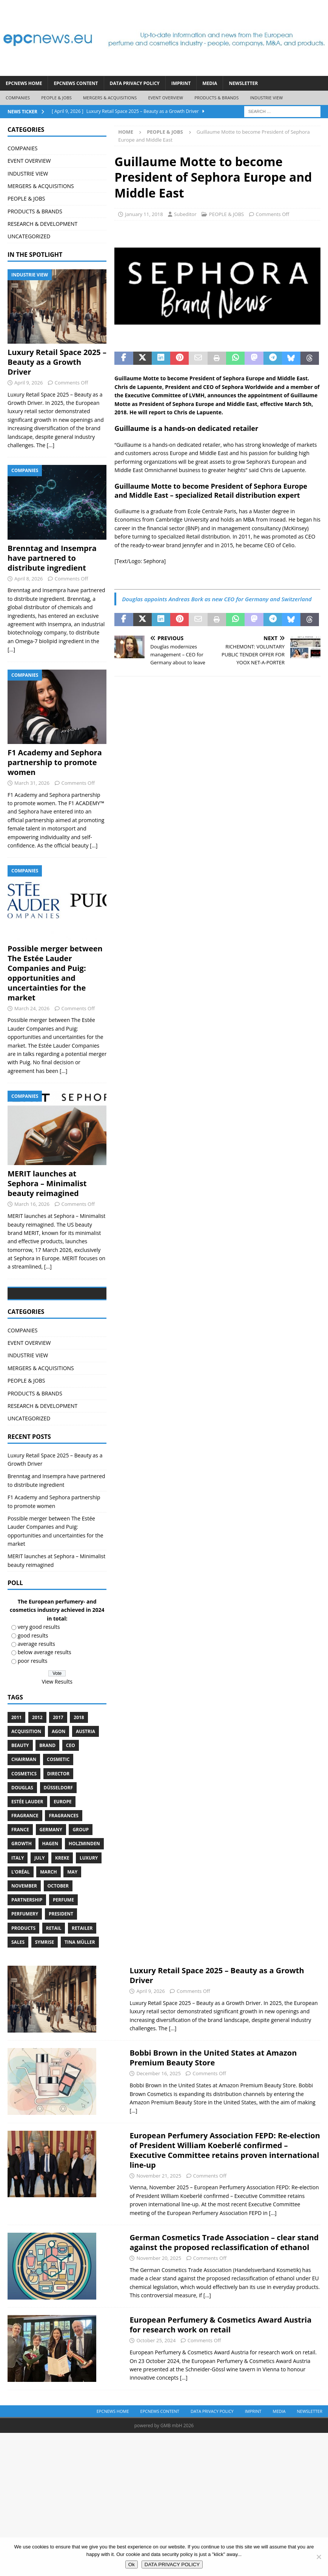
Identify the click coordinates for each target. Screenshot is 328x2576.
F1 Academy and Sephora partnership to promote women (55, 762)
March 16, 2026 (31, 1204)
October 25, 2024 (156, 2397)
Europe (63, 1858)
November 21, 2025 (158, 2232)
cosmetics (24, 1830)
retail (54, 1985)
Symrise (44, 1999)
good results (33, 1692)
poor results (33, 1717)
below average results (44, 1709)
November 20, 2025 (158, 2315)
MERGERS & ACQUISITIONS (110, 97)
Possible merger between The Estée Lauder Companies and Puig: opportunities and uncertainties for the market (55, 973)
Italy (17, 1914)
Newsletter (243, 83)
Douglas (22, 1844)
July (39, 1914)
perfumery (24, 1971)
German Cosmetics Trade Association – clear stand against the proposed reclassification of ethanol (224, 2299)
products (23, 1985)
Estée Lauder (27, 1858)
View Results (57, 1738)
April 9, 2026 (28, 382)
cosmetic (58, 1816)
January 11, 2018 (144, 214)
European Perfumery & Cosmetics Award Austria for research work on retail (220, 2382)
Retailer (82, 1985)
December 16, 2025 (158, 2130)
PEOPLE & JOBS (56, 97)
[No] (318, 2557)
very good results (39, 1683)
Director (58, 1830)
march (48, 1928)
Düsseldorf (58, 1844)
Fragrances (63, 1872)
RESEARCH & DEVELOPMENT (42, 223)
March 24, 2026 (31, 1008)
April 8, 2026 (28, 578)
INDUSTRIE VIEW (266, 97)
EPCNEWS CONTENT (76, 83)
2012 (37, 1774)
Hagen (50, 1900)
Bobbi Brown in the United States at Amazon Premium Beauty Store (213, 2115)
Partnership (26, 1957)
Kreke (62, 1914)
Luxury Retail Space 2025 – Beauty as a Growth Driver (57, 362)
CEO (70, 1802)
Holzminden (84, 1900)
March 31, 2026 (31, 782)
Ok (131, 2564)
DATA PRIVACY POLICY (135, 83)
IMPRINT (181, 83)
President (61, 1971)
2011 (16, 1774)
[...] (50, 445)
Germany (51, 1886)
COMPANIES (18, 97)
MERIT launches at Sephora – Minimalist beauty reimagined (47, 1183)
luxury (89, 1914)
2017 (58, 1774)
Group (80, 1886)
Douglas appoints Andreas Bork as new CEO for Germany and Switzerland (216, 599)
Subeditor (185, 214)
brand (47, 1802)
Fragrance (24, 1872)
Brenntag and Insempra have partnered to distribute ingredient (52, 558)
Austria (85, 1788)
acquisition (26, 1788)
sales (18, 1999)
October (58, 1943)
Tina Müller (80, 1999)
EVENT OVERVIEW (165, 97)
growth (21, 1900)
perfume (63, 1957)
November (24, 1943)
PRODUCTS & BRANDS (216, 97)
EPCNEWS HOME (24, 83)
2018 (79, 1774)
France (20, 1886)
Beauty (20, 1802)
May (72, 1928)
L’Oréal (20, 1928)
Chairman (23, 1816)
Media (209, 83)
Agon (58, 1788)
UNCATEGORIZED (29, 236)
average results (36, 1700)
